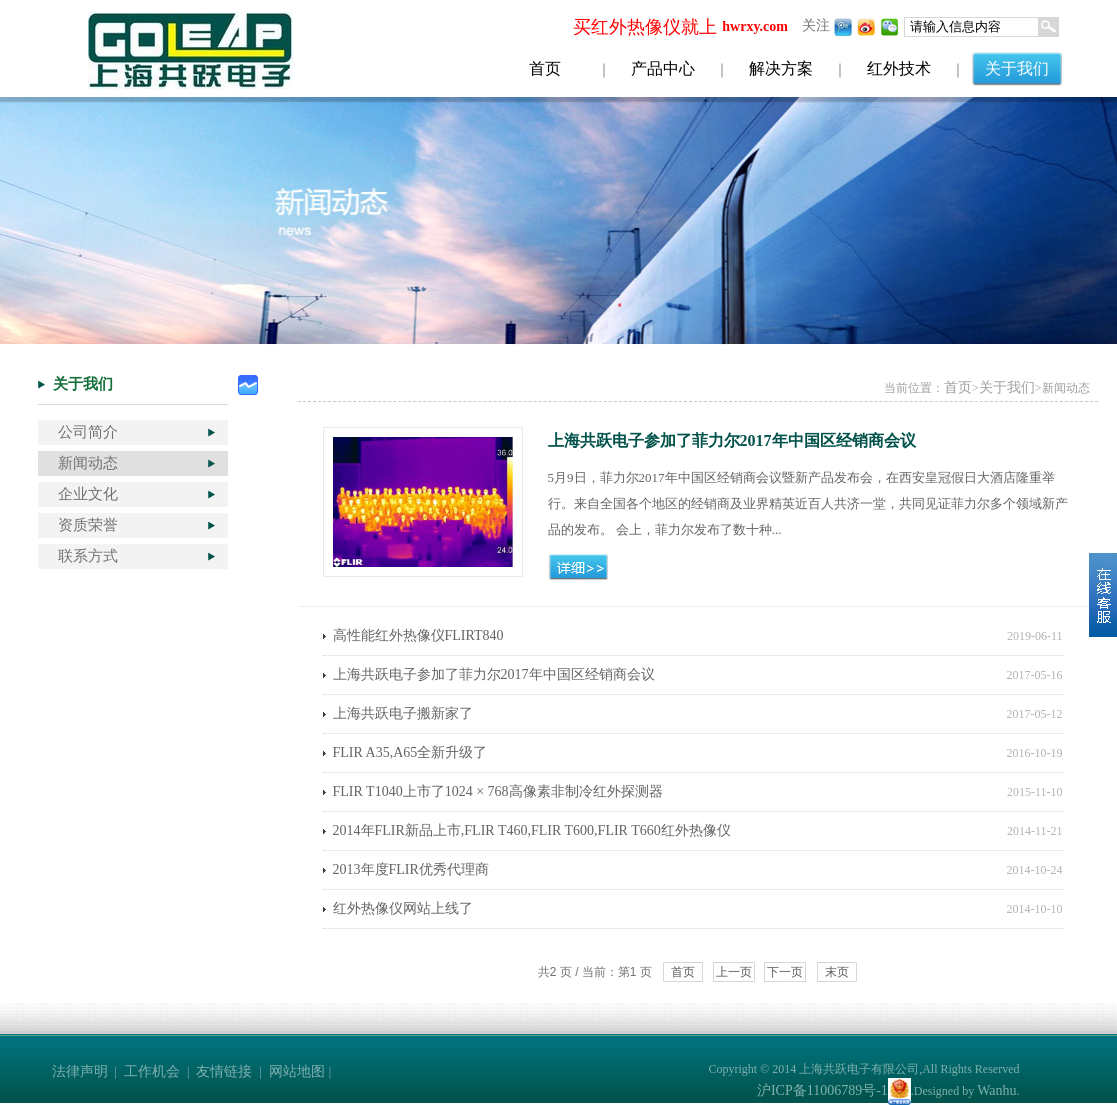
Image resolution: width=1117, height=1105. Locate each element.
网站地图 (297, 1071)
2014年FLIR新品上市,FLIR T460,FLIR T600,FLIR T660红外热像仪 (532, 830)
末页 (837, 972)
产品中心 (663, 68)
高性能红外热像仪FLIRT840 (418, 635)
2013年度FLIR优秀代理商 (411, 869)
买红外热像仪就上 (645, 27)
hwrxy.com (755, 26)
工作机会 (152, 1071)
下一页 (785, 972)
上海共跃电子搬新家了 (403, 713)
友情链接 (224, 1071)
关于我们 (1017, 68)
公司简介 (88, 432)
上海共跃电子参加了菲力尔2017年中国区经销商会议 (494, 674)
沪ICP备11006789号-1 (822, 1090)
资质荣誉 (88, 525)
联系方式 (88, 556)
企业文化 (88, 494)
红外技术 (899, 68)
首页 (545, 68)
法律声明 (80, 1071)
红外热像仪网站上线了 (403, 908)
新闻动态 (88, 463)
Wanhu (996, 1090)
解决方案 (781, 68)
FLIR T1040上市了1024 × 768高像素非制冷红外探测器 (498, 791)
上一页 (734, 972)
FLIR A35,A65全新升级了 (410, 752)
